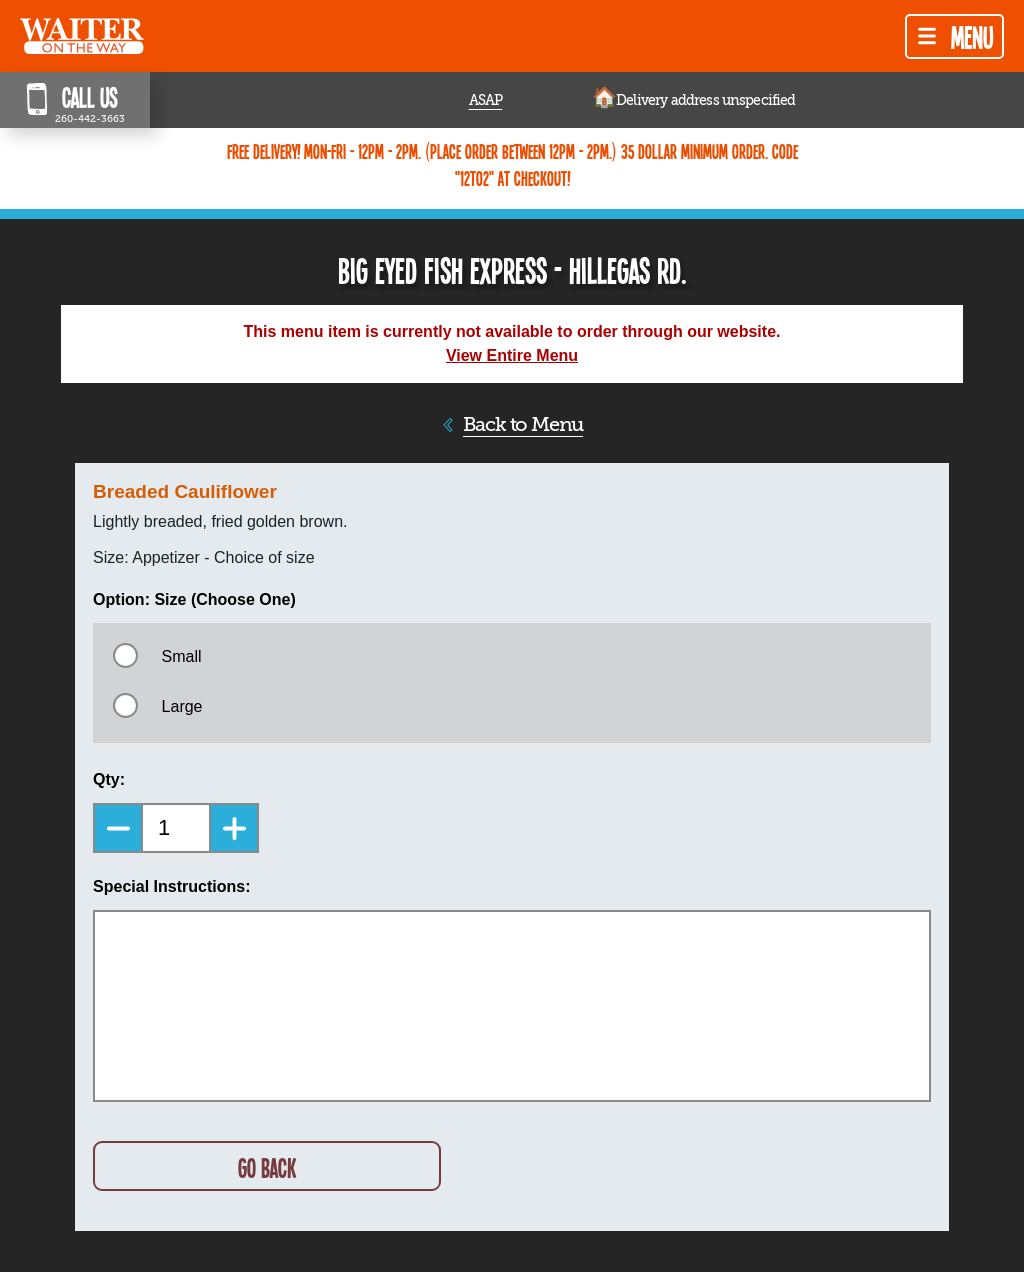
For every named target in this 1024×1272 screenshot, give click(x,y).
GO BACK (267, 1167)
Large (182, 706)
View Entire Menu (512, 355)
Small (182, 656)
